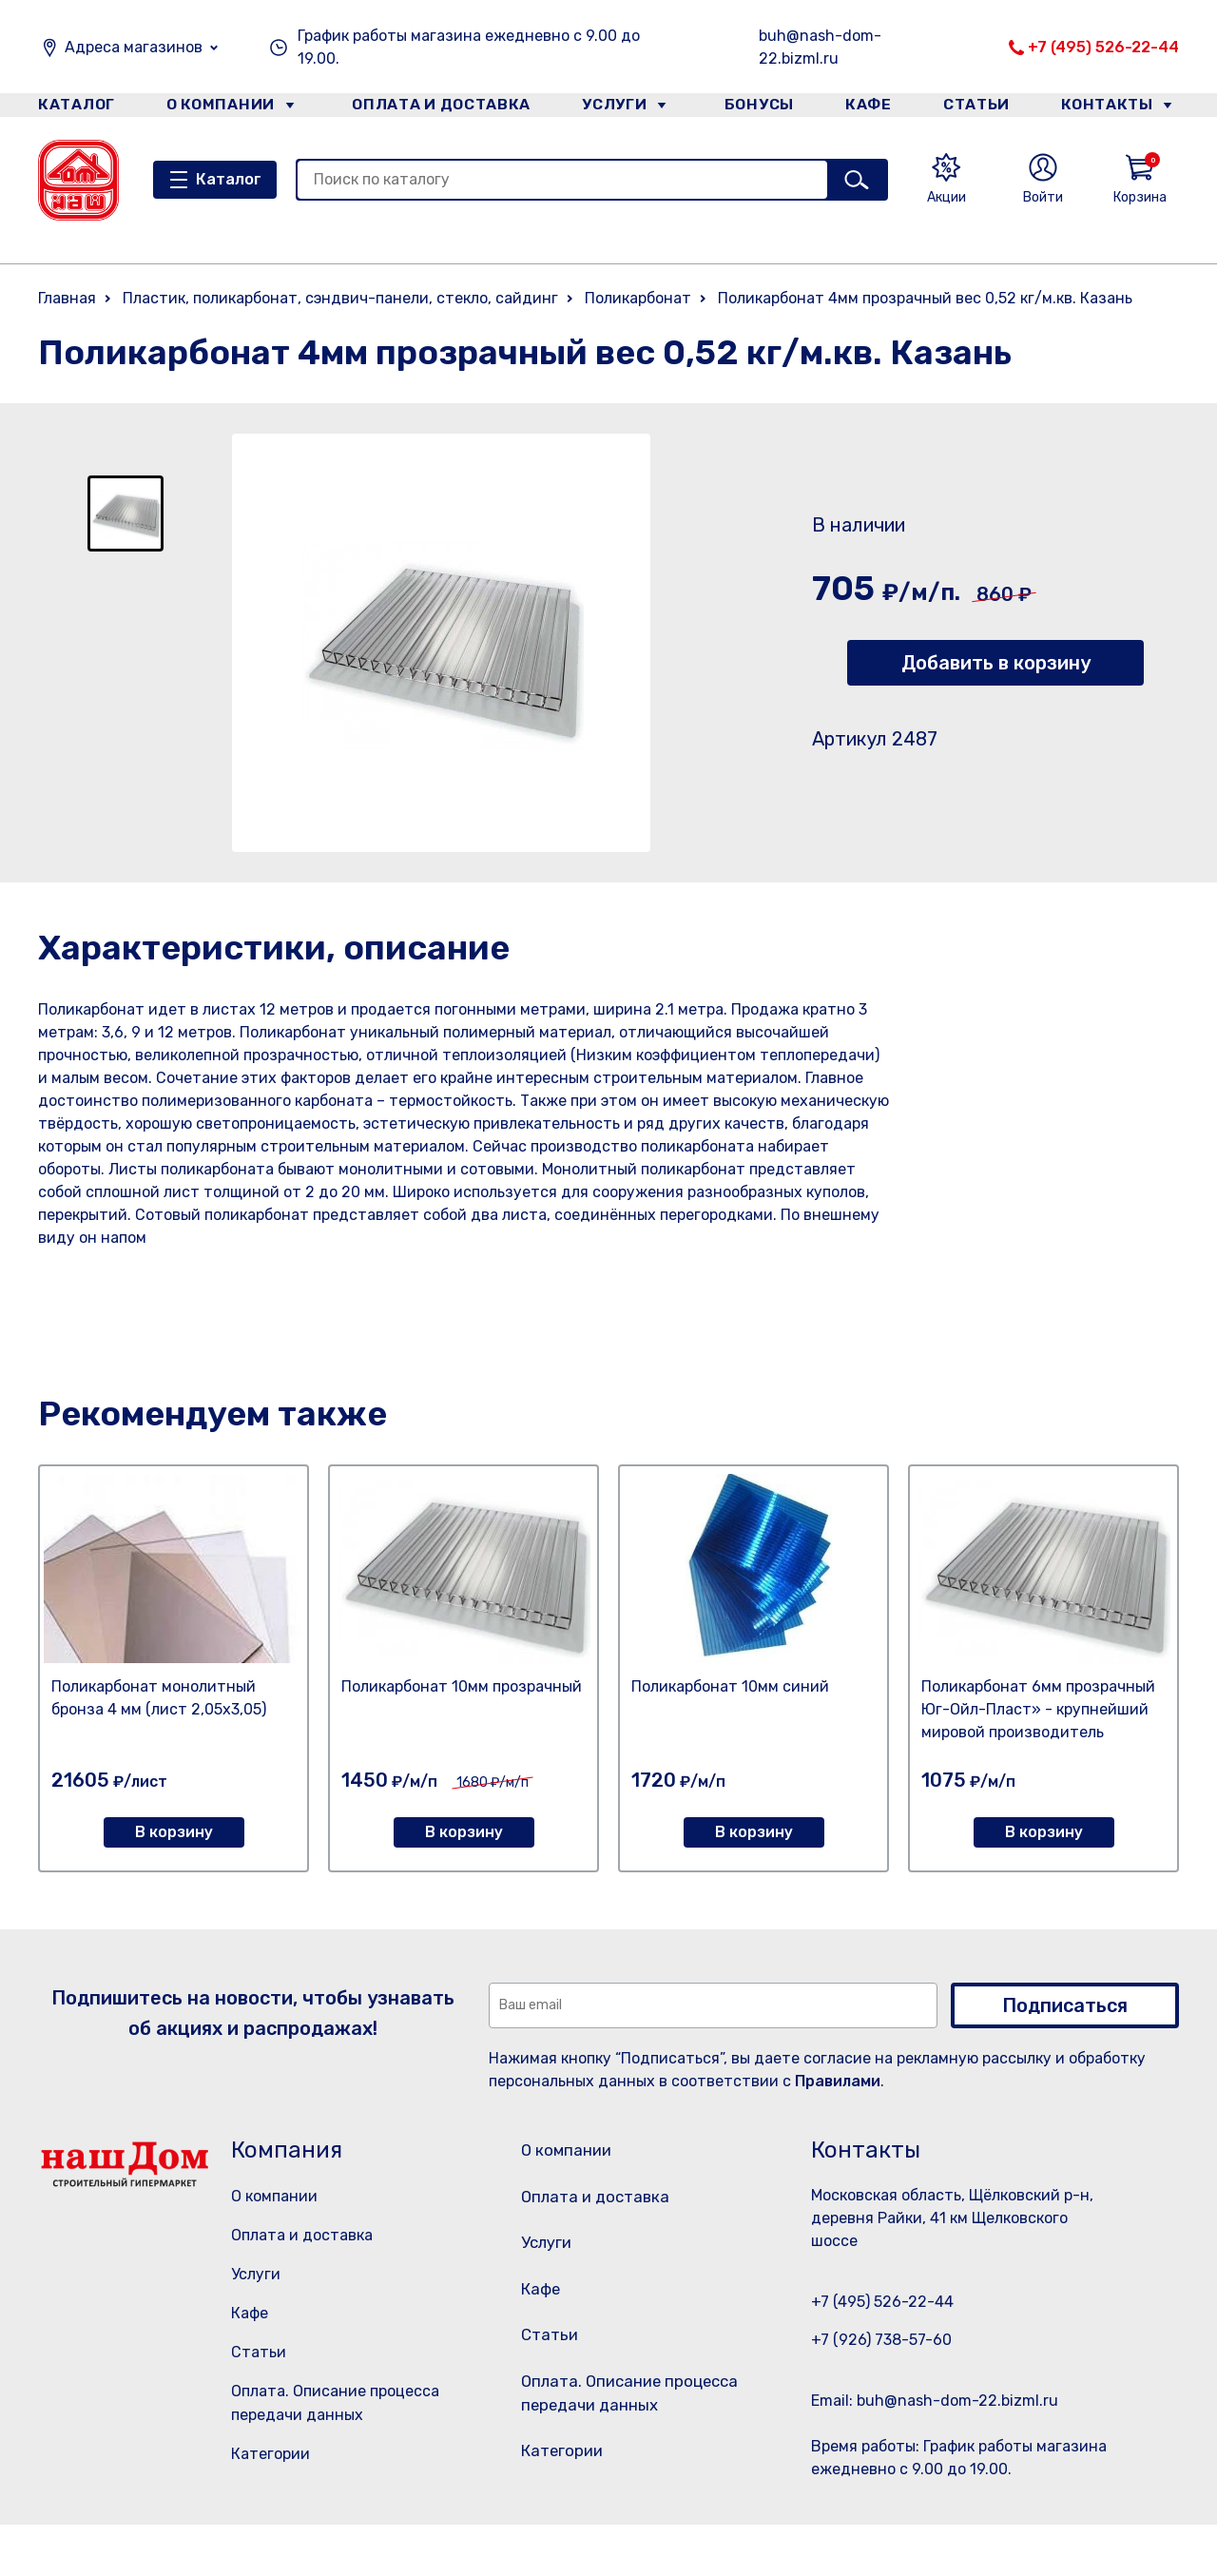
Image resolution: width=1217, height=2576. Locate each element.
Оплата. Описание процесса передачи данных (631, 2438)
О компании (219, 108)
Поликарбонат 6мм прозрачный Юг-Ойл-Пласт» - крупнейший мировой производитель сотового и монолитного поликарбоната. (1038, 1732)
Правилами (837, 2081)
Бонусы (751, 108)
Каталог (72, 108)
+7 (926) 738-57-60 (881, 2340)
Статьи (983, 108)
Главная (67, 298)
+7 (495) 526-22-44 (1103, 47)
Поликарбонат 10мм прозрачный (461, 1686)
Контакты (1118, 108)
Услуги (607, 108)
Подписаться (1065, 2005)
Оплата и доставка (433, 108)
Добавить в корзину (996, 662)
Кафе (868, 108)
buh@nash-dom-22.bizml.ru (820, 47)
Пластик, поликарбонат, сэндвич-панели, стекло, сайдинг (340, 298)
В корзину (174, 1832)
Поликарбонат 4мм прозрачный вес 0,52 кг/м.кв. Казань (925, 298)
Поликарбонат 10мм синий (730, 1686)
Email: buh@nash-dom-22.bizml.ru (934, 2401)
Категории (270, 2454)
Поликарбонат (638, 298)
